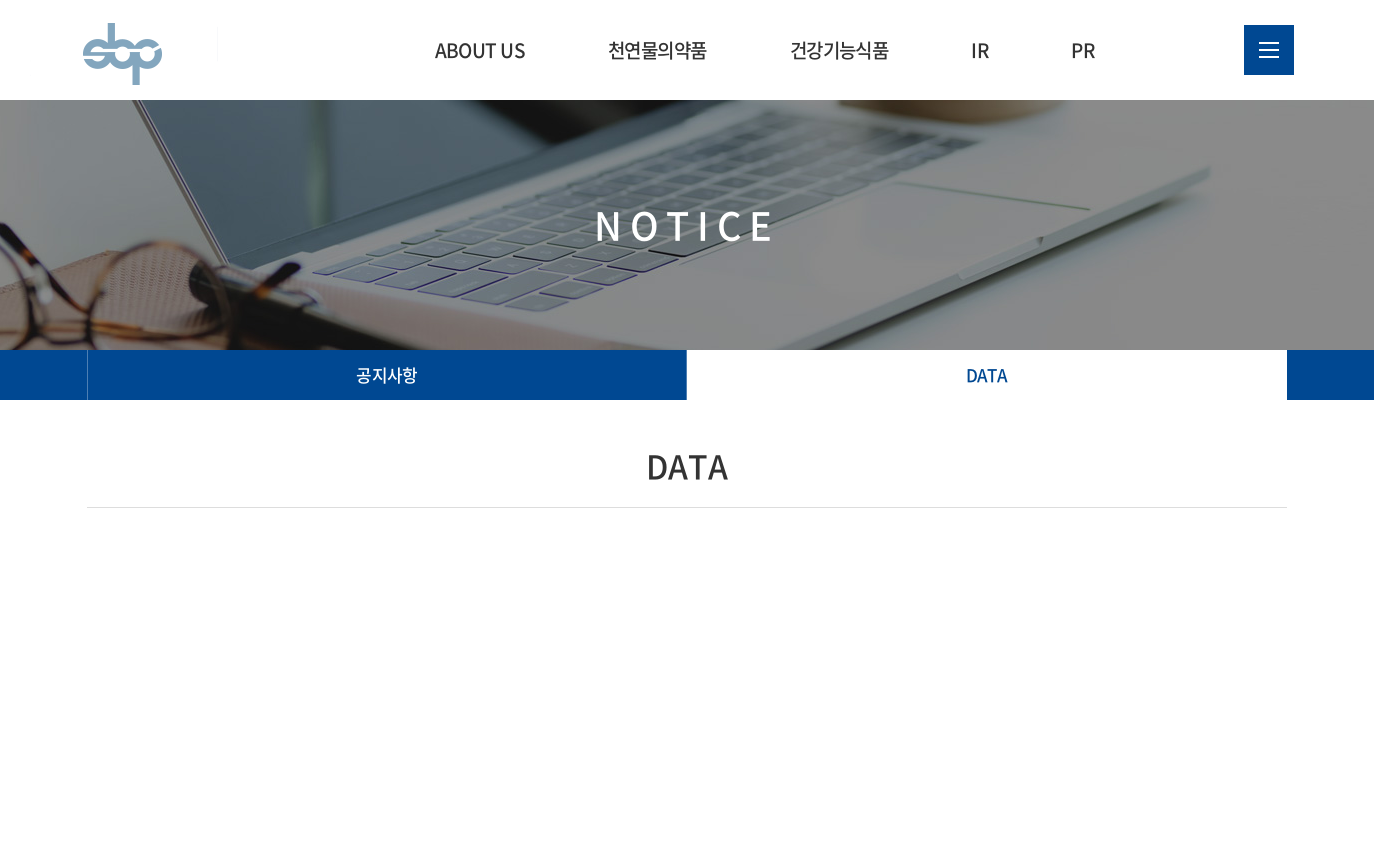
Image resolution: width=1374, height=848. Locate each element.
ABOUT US (480, 50)
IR (979, 50)
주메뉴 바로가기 (0, 0)
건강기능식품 (839, 50)
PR (1082, 50)
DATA (987, 374)
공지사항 (387, 374)
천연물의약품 (657, 50)
